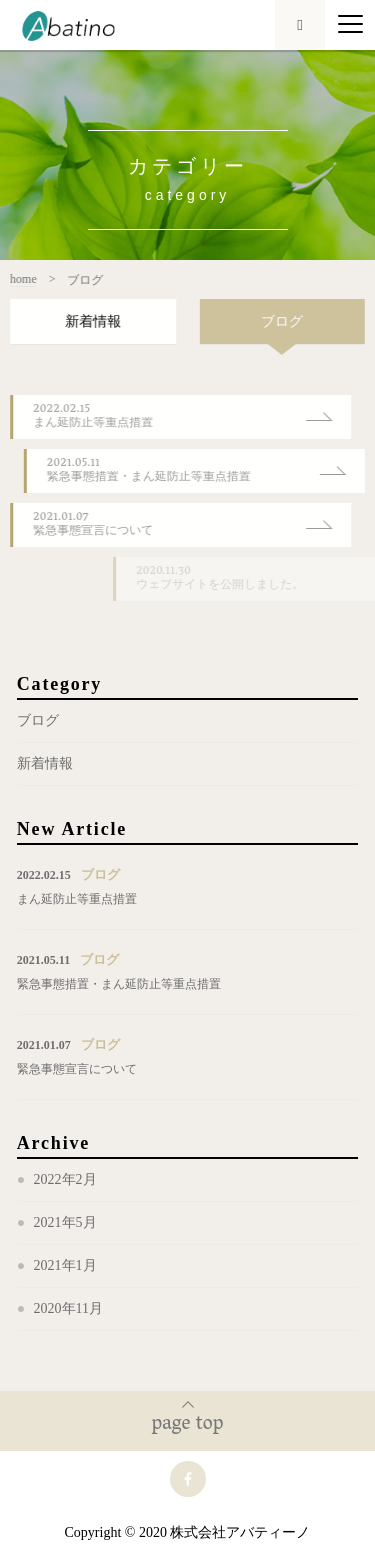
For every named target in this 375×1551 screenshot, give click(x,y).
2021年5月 (65, 1222)
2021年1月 (65, 1265)
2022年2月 (65, 1179)
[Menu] (350, 25)
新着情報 (45, 763)
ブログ (38, 720)
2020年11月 (68, 1308)
